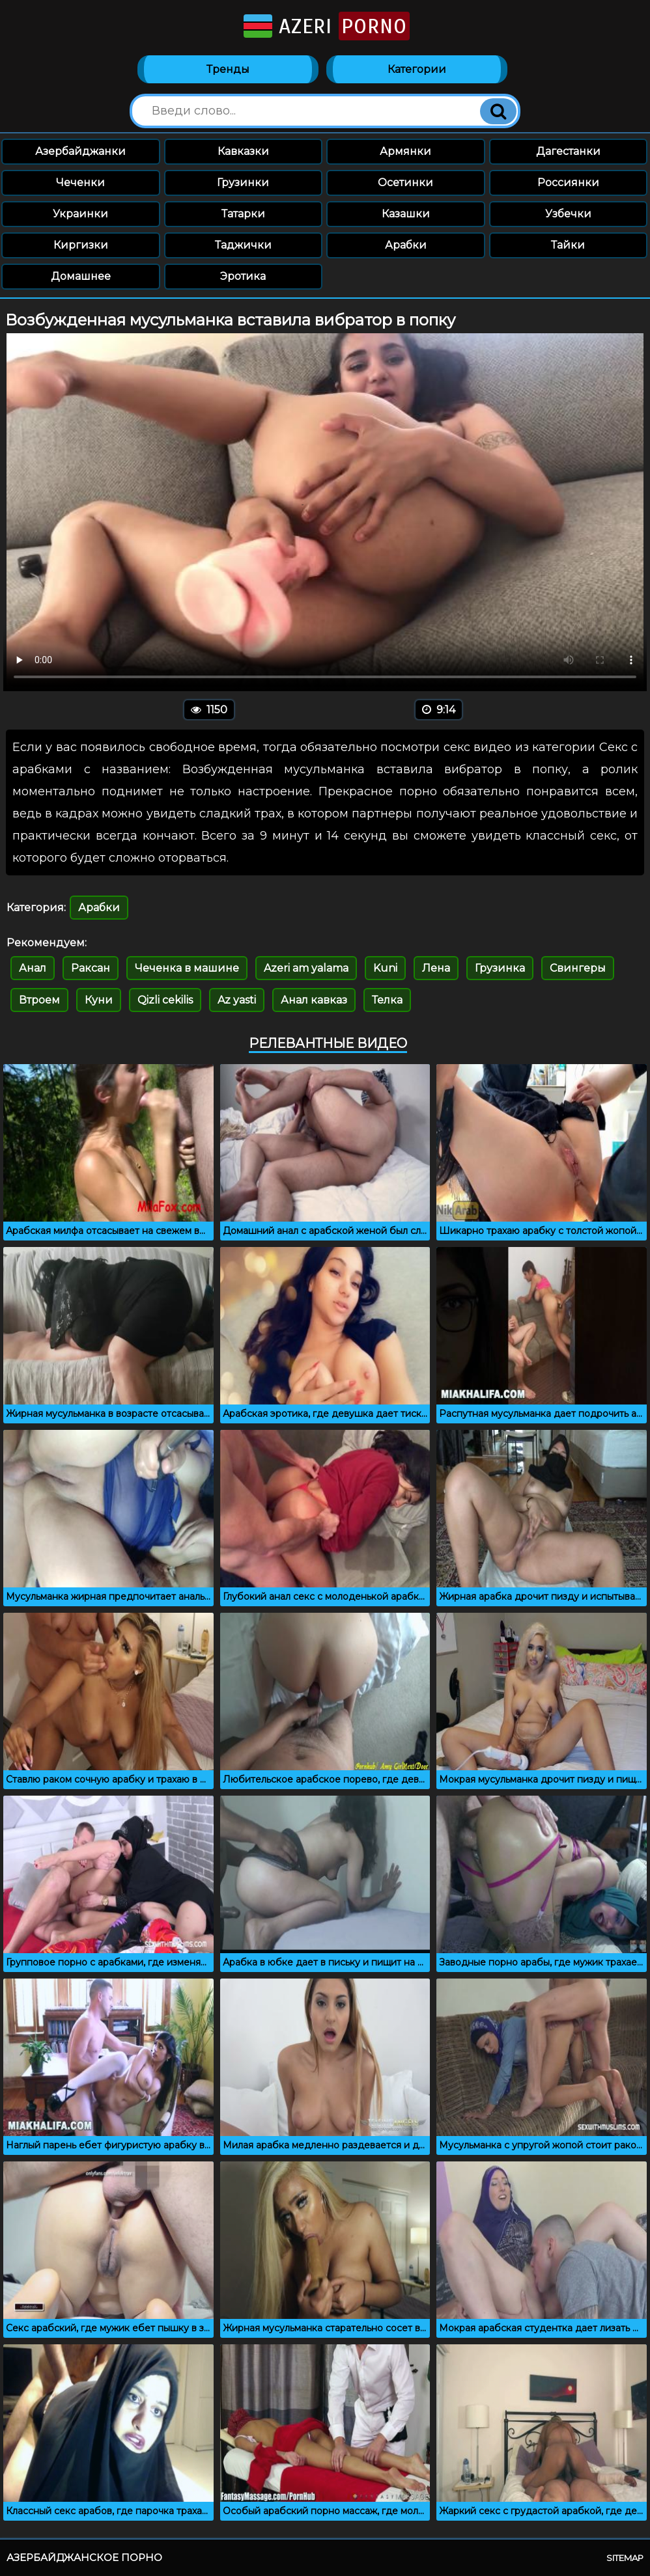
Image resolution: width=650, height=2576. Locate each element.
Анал (32, 968)
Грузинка (500, 968)
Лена (436, 968)
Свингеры (578, 968)
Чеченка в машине (187, 968)
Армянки (405, 151)
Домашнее (81, 276)
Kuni (385, 968)
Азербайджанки (80, 151)
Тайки (568, 245)
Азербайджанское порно (84, 2557)
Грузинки (243, 182)
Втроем (39, 1000)
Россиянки (568, 182)
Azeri (325, 26)
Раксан (90, 968)
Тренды (227, 69)
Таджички (243, 245)
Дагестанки (568, 151)
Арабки (406, 245)
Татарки (243, 214)
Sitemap (624, 2558)
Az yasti (237, 1000)
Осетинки (405, 182)
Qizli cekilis (165, 1000)
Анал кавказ (314, 1000)
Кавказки (243, 151)
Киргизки (80, 245)
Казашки (406, 214)
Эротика (243, 276)
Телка (387, 1000)
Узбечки (568, 214)
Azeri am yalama (306, 968)
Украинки (80, 214)
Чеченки (80, 182)
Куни (99, 1000)
